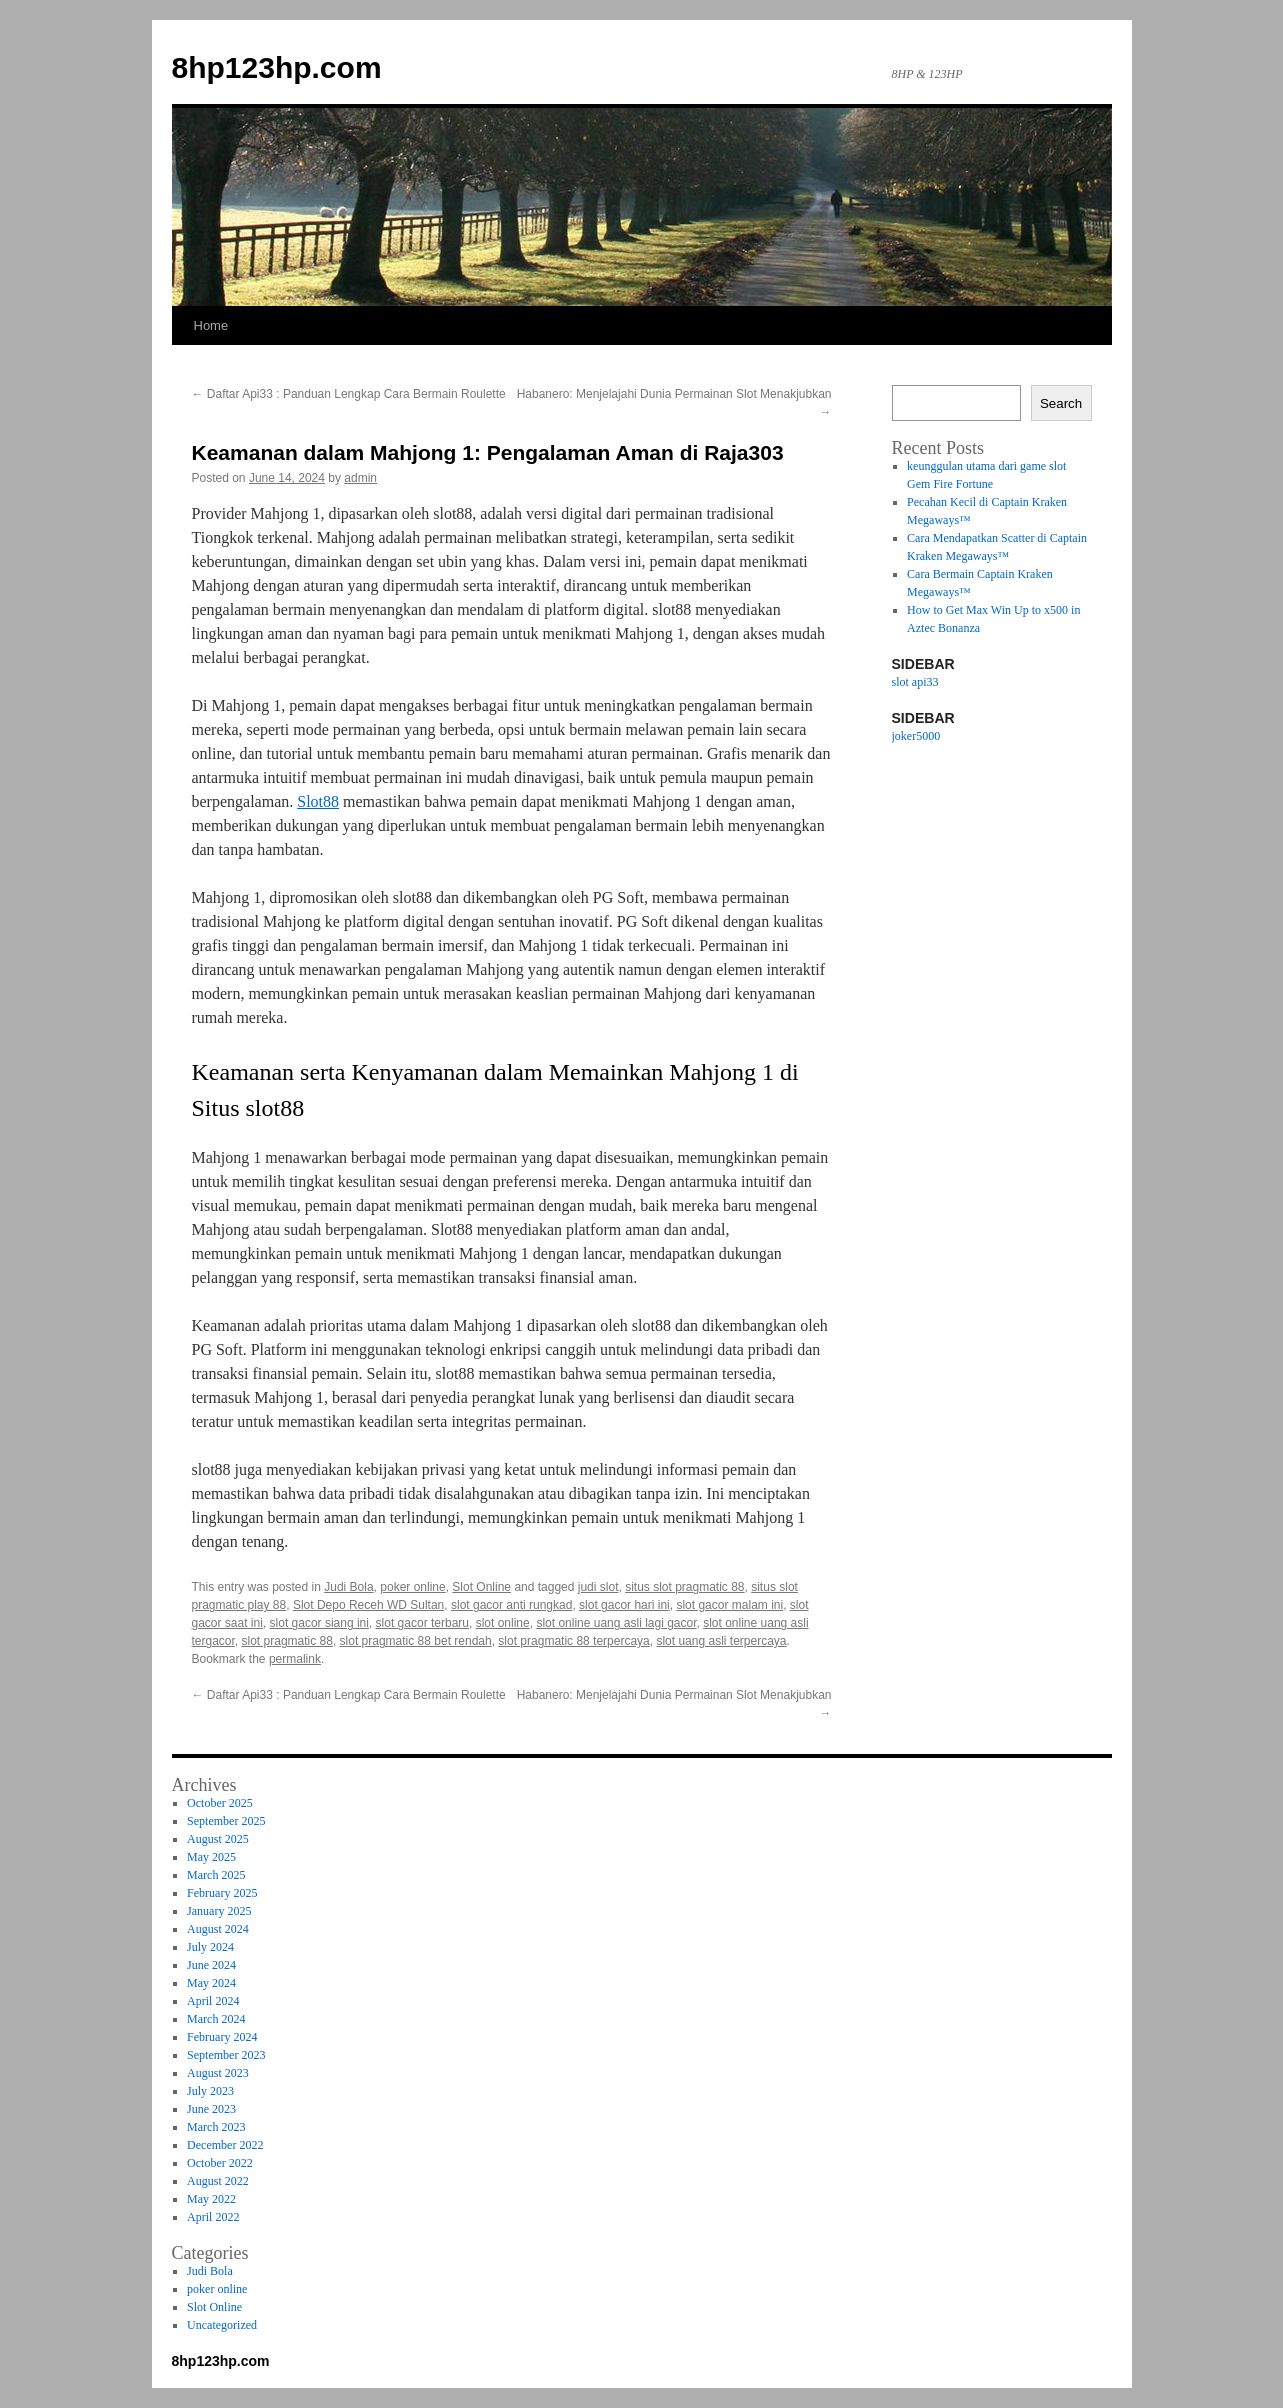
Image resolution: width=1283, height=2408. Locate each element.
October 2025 (220, 1803)
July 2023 (210, 2091)
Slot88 (318, 801)
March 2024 (216, 2019)
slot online (503, 1623)
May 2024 (211, 1983)
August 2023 (218, 2073)
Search (1061, 403)
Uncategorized (222, 2325)
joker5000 (916, 736)
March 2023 (216, 2127)
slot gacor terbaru (422, 1623)
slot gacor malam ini (729, 1605)
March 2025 (216, 1875)
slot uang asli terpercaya (721, 1641)
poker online (412, 1587)
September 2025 (226, 1821)
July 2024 (210, 1947)
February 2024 (222, 2037)
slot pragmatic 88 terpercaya (573, 1641)
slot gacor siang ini (319, 1623)
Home (211, 325)
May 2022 (211, 2199)
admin (360, 478)
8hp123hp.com (277, 67)
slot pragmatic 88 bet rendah (416, 1641)
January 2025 (219, 1911)
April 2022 (213, 2217)
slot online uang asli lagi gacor (616, 1623)
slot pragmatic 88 (287, 1641)
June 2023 (211, 2109)
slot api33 (915, 682)
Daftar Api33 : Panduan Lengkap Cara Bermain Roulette (349, 394)
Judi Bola (348, 1587)
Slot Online (481, 1587)
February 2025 (222, 1893)
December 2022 (225, 2145)
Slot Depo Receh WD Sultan (368, 1605)
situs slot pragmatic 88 (684, 1587)
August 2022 (218, 2181)
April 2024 (213, 2001)
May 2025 (211, 1857)
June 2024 (211, 1965)
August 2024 (218, 1929)
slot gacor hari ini (624, 1605)
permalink (295, 1659)
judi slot (598, 1587)
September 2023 (226, 2055)
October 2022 (220, 2163)
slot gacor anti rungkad (511, 1605)
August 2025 (218, 1839)
